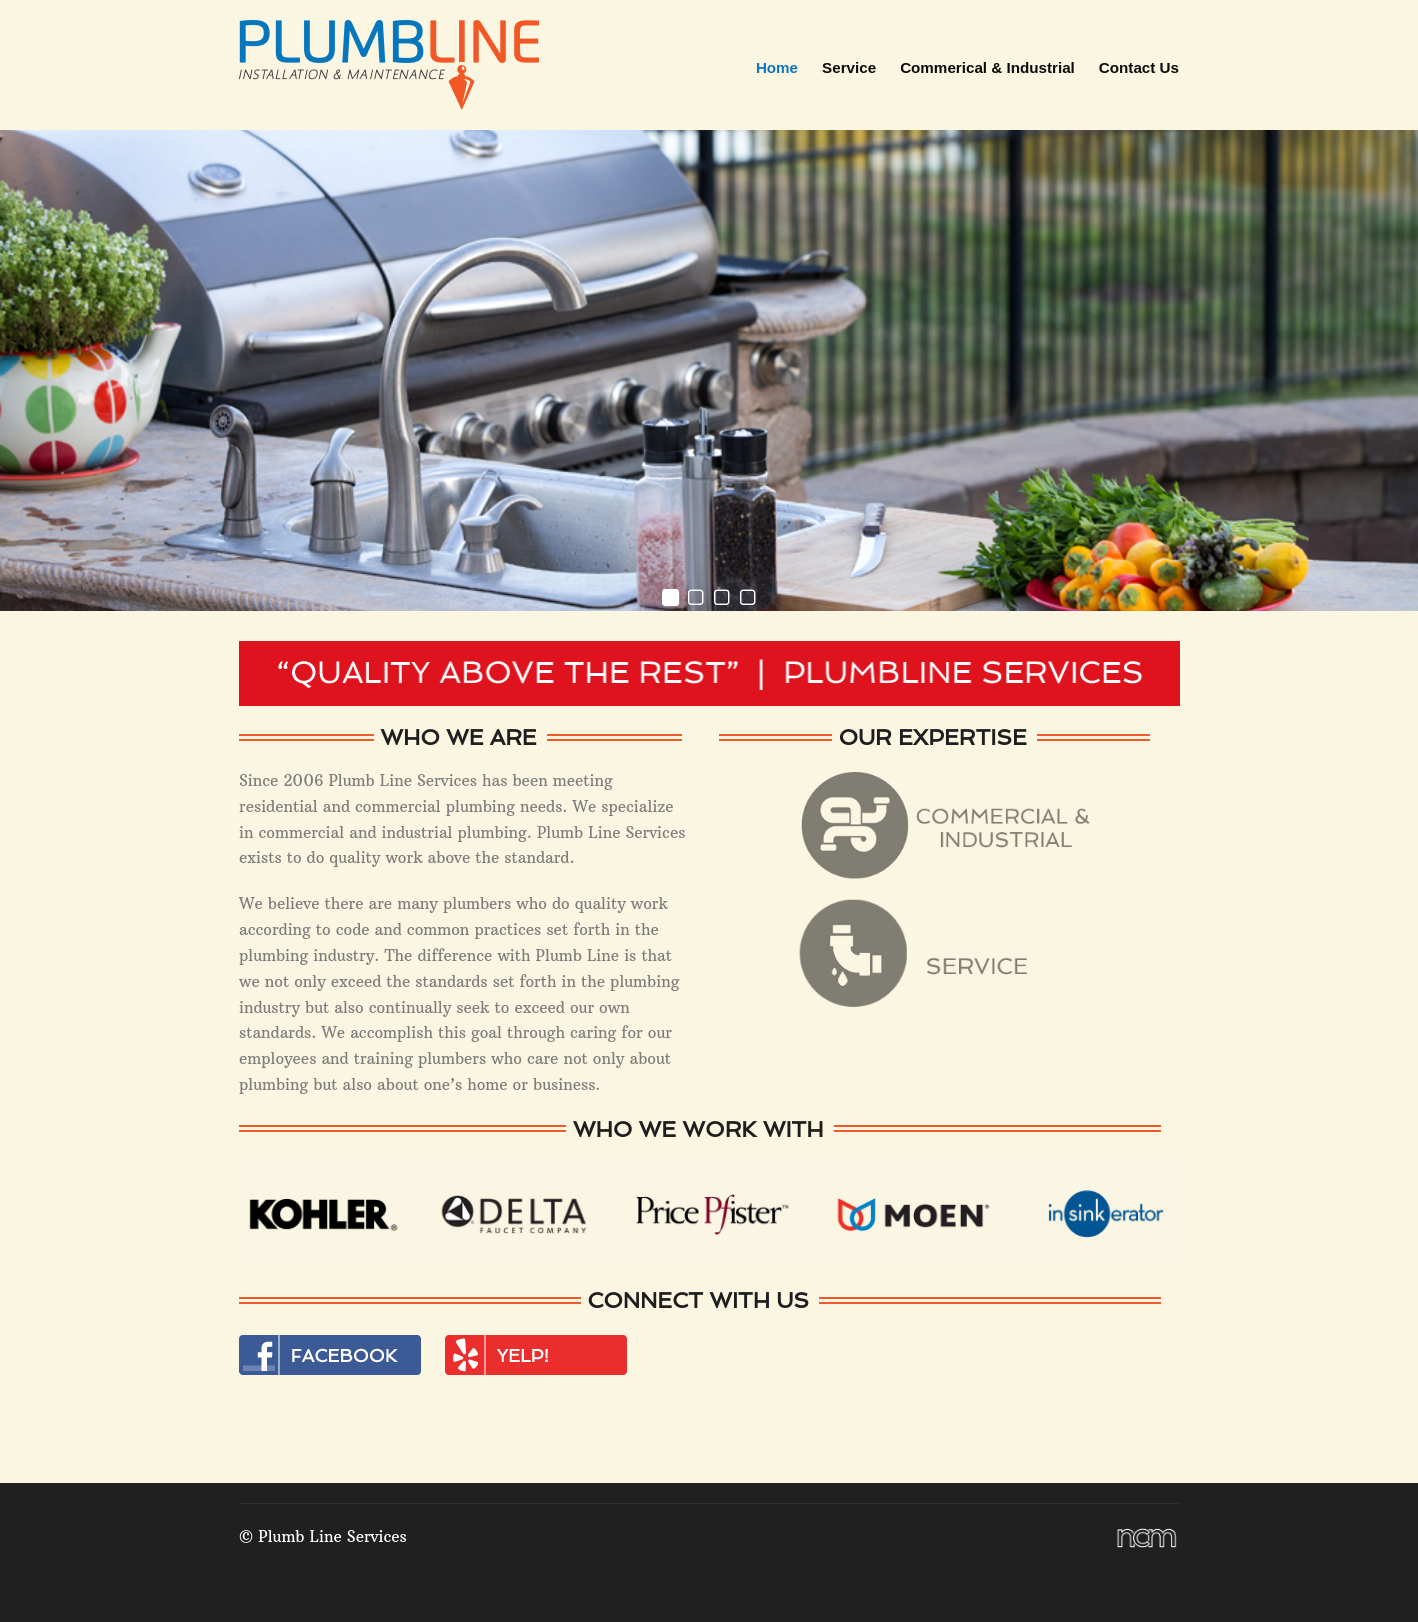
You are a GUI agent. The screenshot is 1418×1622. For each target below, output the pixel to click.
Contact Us (1139, 67)
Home (777, 67)
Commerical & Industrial (987, 67)
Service (849, 67)
